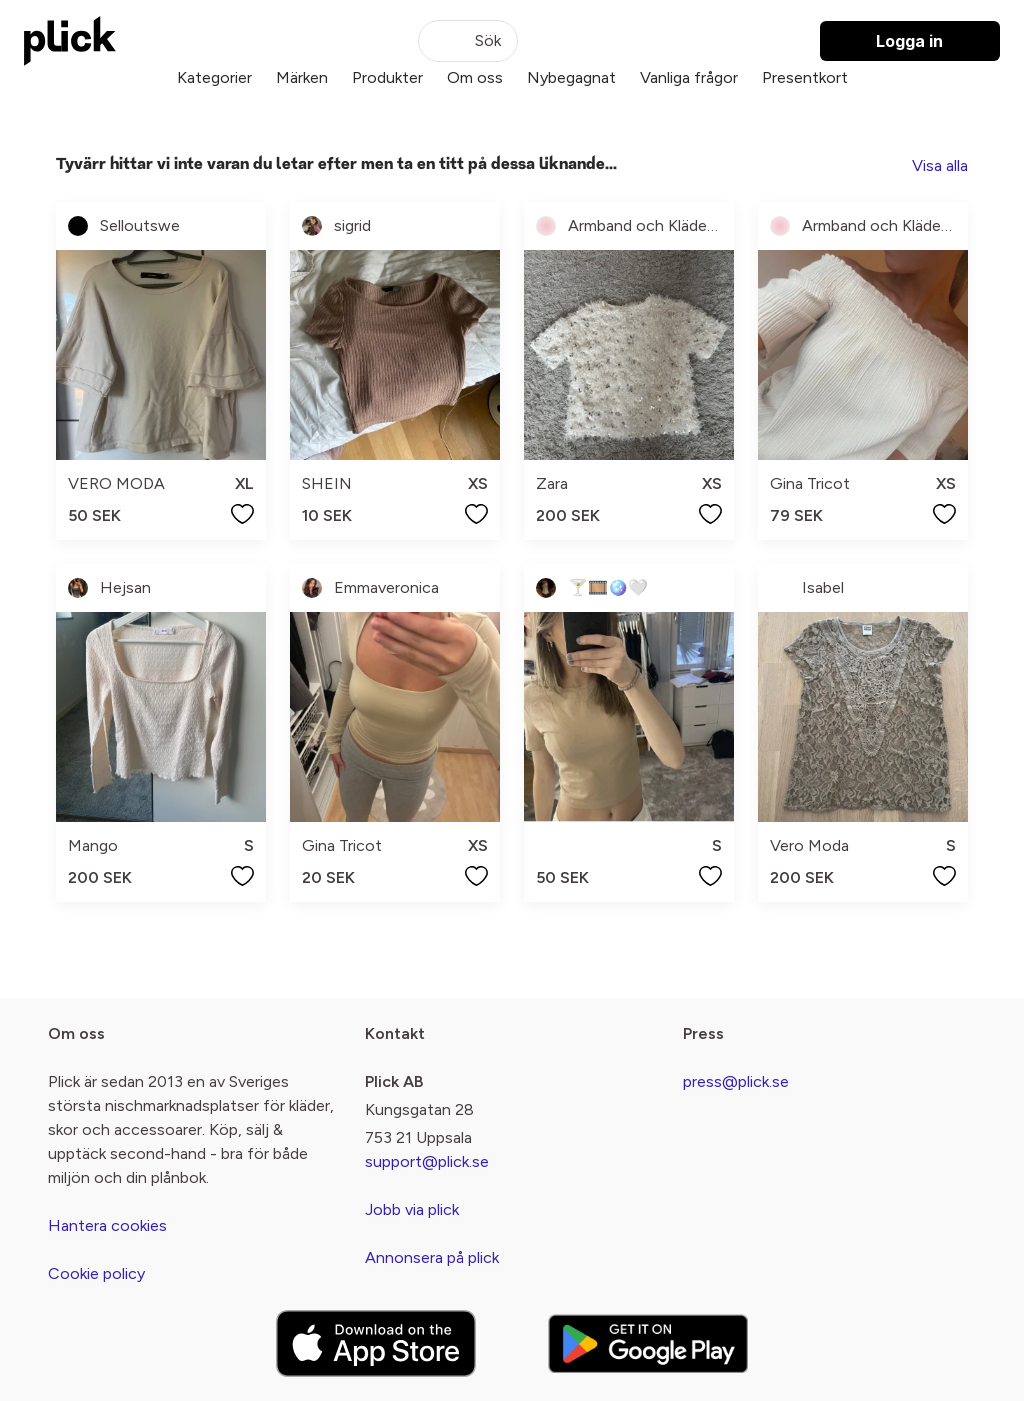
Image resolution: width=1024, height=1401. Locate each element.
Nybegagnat (571, 77)
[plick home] (70, 41)
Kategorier (214, 77)
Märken (302, 77)
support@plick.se (427, 1161)
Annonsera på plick (432, 1257)
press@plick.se (736, 1081)
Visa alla (940, 165)
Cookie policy (96, 1273)
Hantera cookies (107, 1225)
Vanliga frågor (689, 77)
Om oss (475, 77)
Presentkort (805, 77)
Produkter (387, 77)
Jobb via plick (412, 1209)
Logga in (909, 41)
